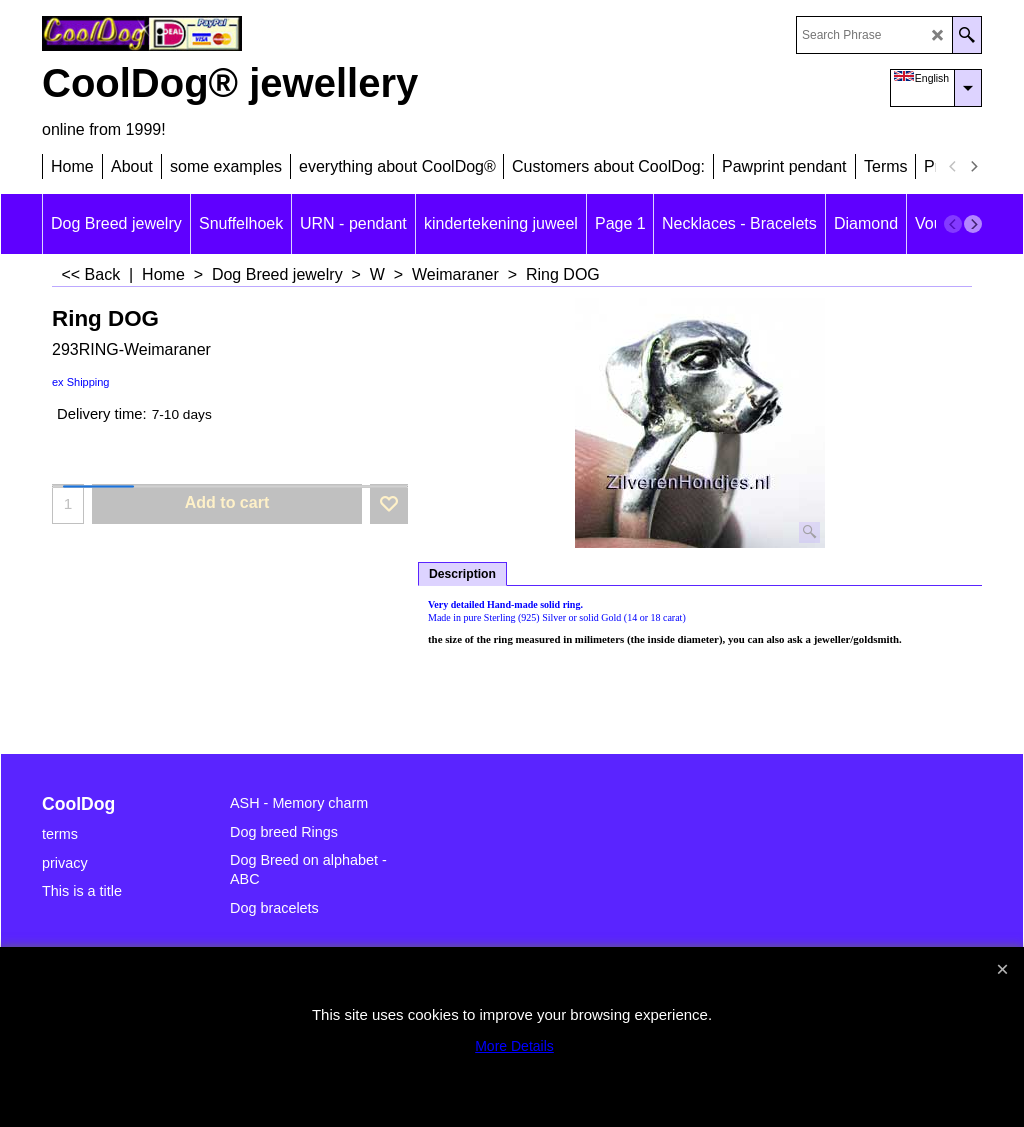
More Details (514, 1046)
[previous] (953, 167)
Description (462, 574)
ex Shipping (81, 382)
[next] (973, 167)
